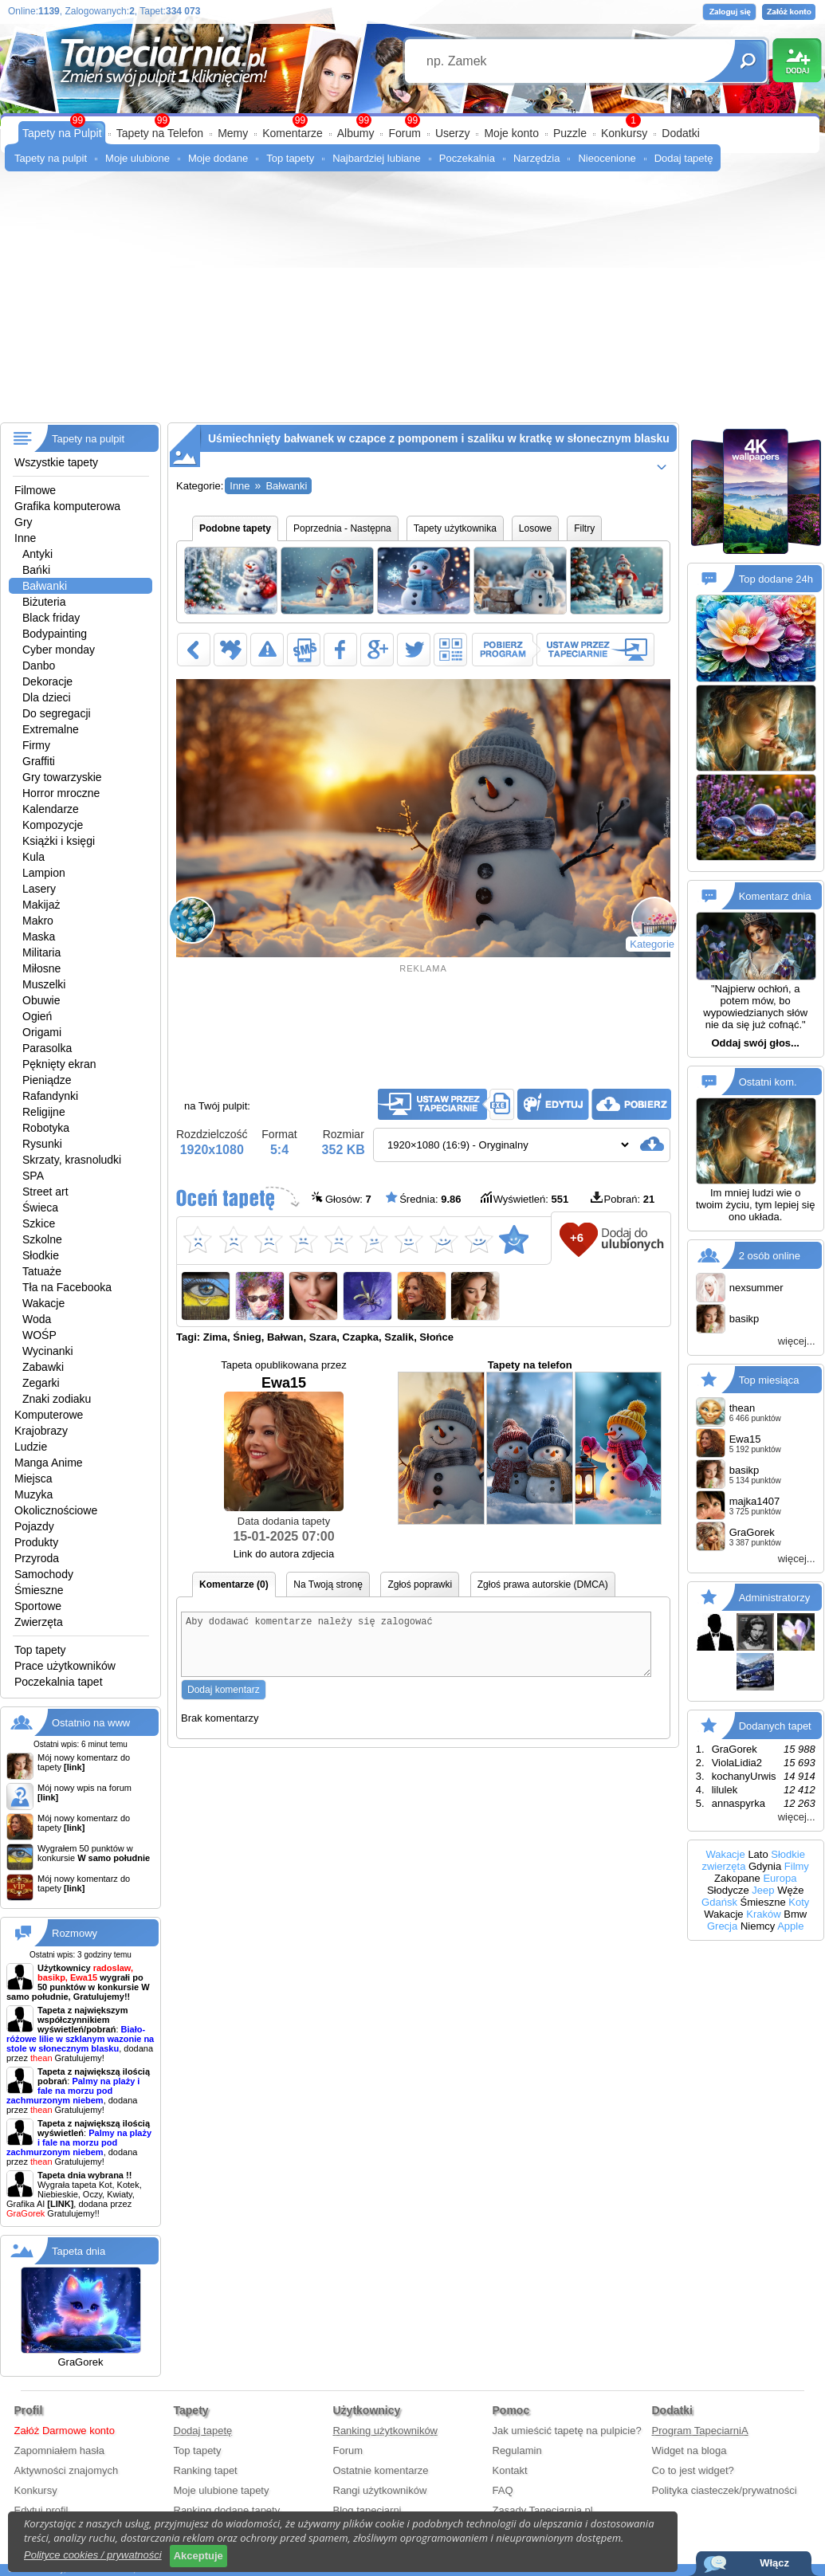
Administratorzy (775, 1598)
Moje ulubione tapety (221, 2490)
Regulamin (517, 2450)
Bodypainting (54, 633)
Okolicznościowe (55, 1510)
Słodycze (728, 1890)
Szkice (38, 1223)
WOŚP (39, 1335)
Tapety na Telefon (160, 133)
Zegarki (41, 1382)
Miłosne (41, 968)
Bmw (795, 1914)
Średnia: (423, 1198)
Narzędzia (536, 158)
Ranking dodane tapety (227, 2510)
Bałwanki (44, 585)
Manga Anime (48, 1462)
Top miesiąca (769, 1380)
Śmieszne (38, 1590)
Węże (790, 1890)
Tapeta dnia (78, 2251)
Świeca (40, 1207)
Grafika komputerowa (67, 506)
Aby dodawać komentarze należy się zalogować (416, 1650)
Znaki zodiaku (56, 1398)
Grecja (722, 1926)
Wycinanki (47, 1351)
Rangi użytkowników (380, 2490)
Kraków (763, 1914)
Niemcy (758, 1926)
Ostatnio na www (91, 1723)
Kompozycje (52, 825)
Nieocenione (606, 158)
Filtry (584, 528)
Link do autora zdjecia (284, 1554)
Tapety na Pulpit (62, 133)
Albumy (356, 133)
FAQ (503, 2490)
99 (412, 120)
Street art (45, 1191)
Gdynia (764, 1866)
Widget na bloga (689, 2450)
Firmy (36, 745)
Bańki (36, 570)
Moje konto (511, 133)
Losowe (535, 528)
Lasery (39, 888)
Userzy (452, 133)
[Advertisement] (412, 302)
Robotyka (45, 1127)
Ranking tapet (206, 2470)
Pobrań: (623, 1198)
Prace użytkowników (65, 1665)
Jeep (763, 1890)
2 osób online (769, 1256)
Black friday (51, 617)
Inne (25, 538)
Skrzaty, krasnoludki (71, 1159)
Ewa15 (284, 1443)
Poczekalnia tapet (58, 1681)
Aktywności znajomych (66, 2470)
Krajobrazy (41, 1430)
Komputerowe (48, 1414)
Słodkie (40, 1255)
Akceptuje (198, 2556)
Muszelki (43, 984)
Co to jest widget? (693, 2470)
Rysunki (42, 1143)
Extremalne (50, 729)
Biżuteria (43, 601)
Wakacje (43, 1303)
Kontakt (510, 2470)
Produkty (36, 1542)
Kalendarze (50, 809)
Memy (233, 133)
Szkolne (42, 1239)
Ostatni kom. (768, 1082)
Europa (779, 1878)
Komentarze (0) (234, 1584)
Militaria (41, 952)
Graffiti (38, 761)
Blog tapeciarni (367, 2510)
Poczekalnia (467, 158)
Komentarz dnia (775, 896)
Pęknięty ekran (59, 1064)
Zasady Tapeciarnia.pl (543, 2510)
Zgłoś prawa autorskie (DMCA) (542, 1584)
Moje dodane (218, 158)
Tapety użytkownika (455, 528)
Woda (36, 1319)
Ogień (37, 1016)
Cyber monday (58, 649)
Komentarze (292, 133)
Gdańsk (719, 1902)
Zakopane (737, 1878)
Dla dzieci (46, 697)
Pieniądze (47, 1080)
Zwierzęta (38, 1622)
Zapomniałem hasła (59, 2450)
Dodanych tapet (775, 1726)
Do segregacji (56, 713)
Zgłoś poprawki (419, 1584)
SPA (33, 1175)
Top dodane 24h (776, 579)
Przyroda (36, 1558)
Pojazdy (34, 1526)
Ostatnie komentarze (381, 2470)
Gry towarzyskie (62, 777)
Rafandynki (50, 1096)
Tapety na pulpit (50, 158)
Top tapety (290, 158)
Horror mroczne (61, 793)
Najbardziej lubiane (376, 158)
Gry (23, 522)
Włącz (774, 2563)
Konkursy (624, 133)
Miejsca (33, 1478)
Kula (33, 856)
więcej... (796, 1341)
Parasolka (47, 1048)
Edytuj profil (41, 2510)
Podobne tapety (235, 528)
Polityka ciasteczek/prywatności (724, 2490)
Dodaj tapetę (683, 158)
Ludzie (30, 1446)
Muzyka (33, 1494)
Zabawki (43, 1367)
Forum (404, 133)
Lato (758, 1854)
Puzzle (570, 133)
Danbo (38, 665)
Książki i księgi (58, 840)
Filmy (796, 1866)
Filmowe (35, 490)
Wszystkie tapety (56, 462)
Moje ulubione (137, 158)
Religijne (43, 1111)
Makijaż (41, 904)
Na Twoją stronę (328, 1584)
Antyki (37, 554)
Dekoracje (47, 681)
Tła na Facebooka (67, 1287)
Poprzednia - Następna (342, 528)
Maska (38, 936)
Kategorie (652, 944)
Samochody (43, 1574)
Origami (41, 1032)
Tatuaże (41, 1271)
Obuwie (41, 1000)
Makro (37, 920)
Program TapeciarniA (700, 2431)
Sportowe (37, 1606)
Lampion (43, 872)
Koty (798, 1902)
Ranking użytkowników (385, 2431)
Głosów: (341, 1198)
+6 (576, 1237)
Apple (790, 1926)
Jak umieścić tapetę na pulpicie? (567, 2431)
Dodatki (680, 133)
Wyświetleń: (524, 1198)
